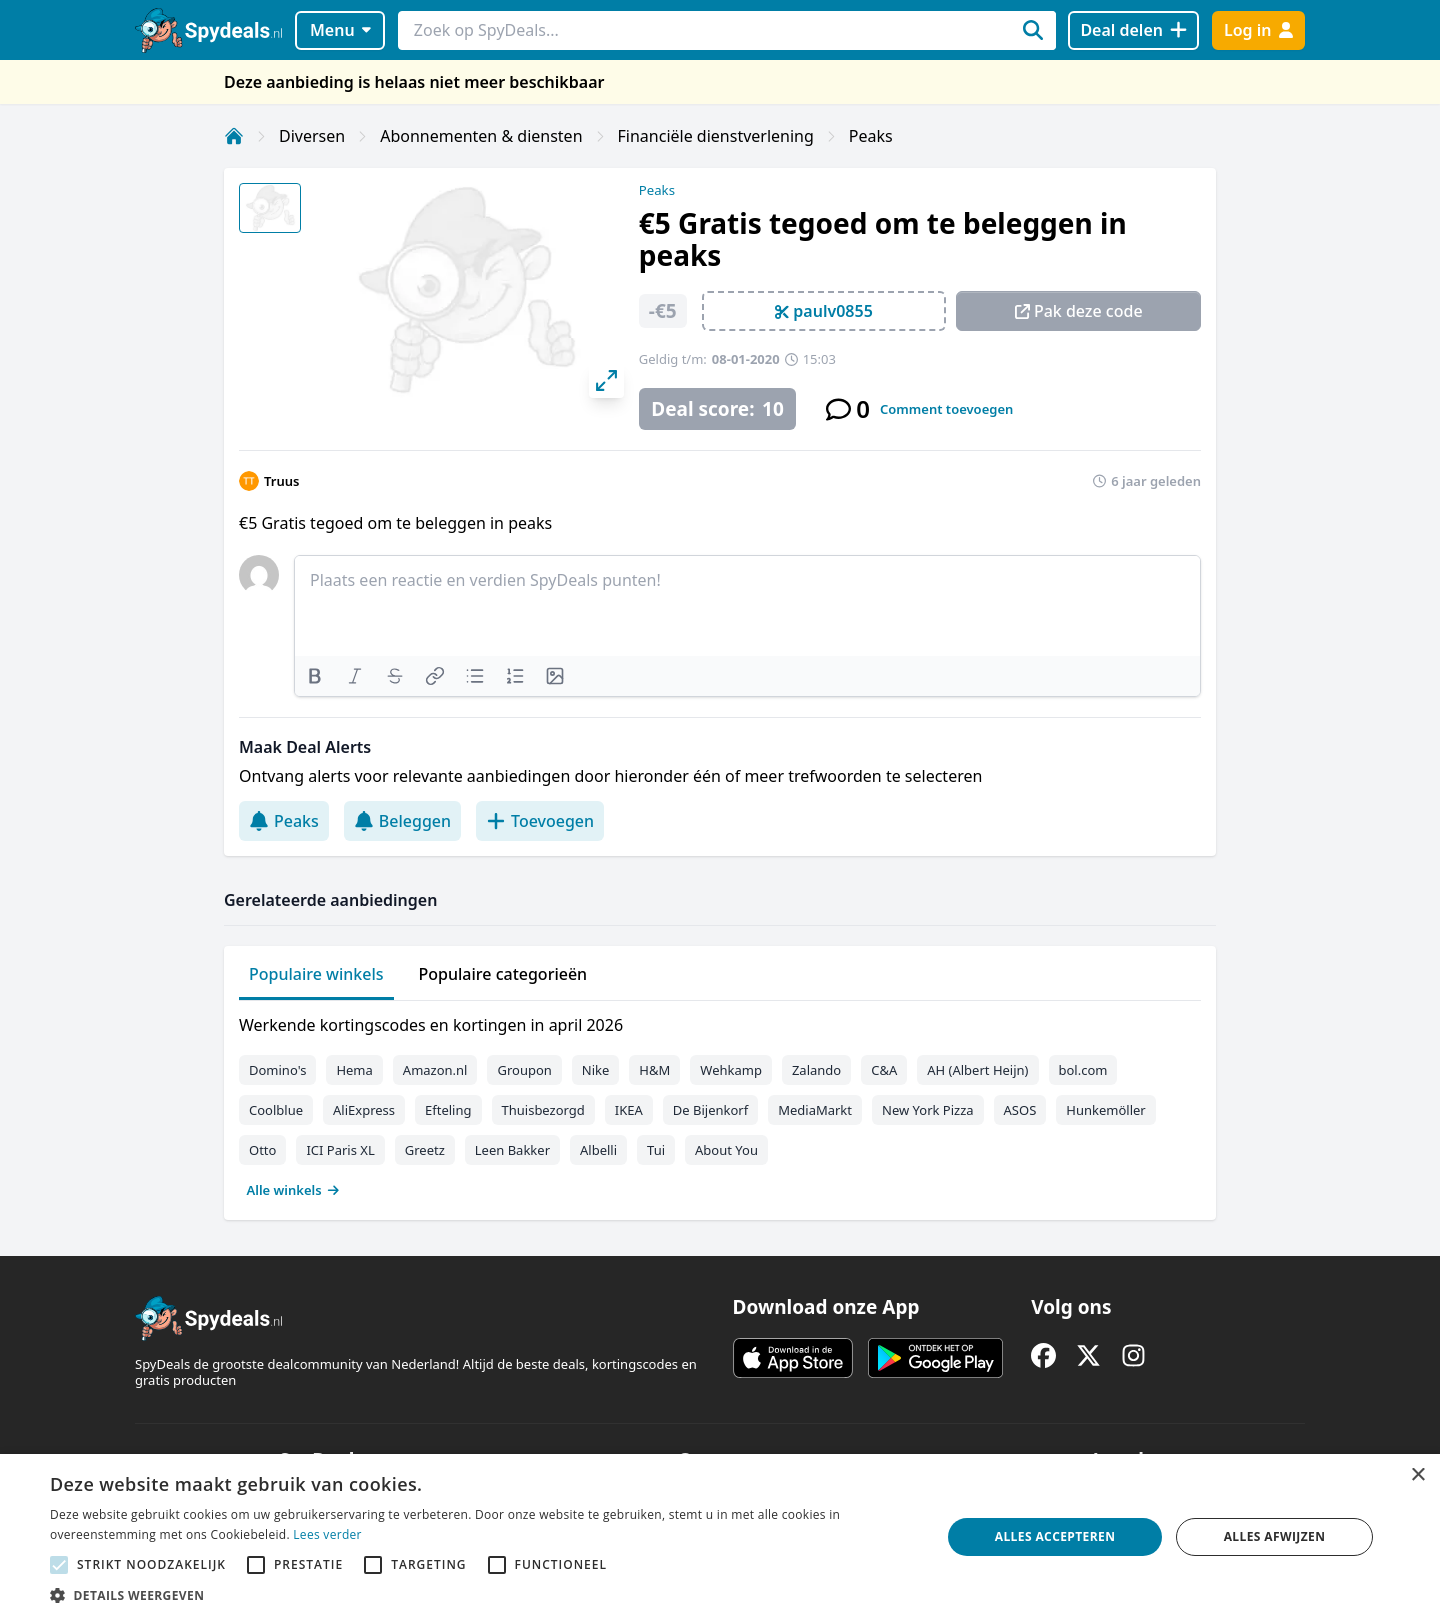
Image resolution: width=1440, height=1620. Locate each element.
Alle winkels (293, 1190)
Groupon (524, 1070)
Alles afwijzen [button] (1275, 1536)
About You (726, 1150)
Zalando (816, 1070)
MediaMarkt (815, 1110)
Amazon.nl (435, 1070)
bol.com (1083, 1070)
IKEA (629, 1110)
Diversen (312, 136)
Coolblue (276, 1110)
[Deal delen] (1133, 30)
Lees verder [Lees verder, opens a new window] (327, 1534)
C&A (884, 1070)
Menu (340, 30)
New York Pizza (928, 1110)
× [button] (1417, 1475)
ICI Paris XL (340, 1150)
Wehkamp (731, 1070)
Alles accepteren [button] (1055, 1536)
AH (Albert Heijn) (977, 1070)
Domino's (277, 1070)
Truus (281, 481)
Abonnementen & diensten (481, 136)
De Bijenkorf (710, 1110)
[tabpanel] (720, 1103)
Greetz (425, 1150)
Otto (262, 1150)
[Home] (234, 136)
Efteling (448, 1110)
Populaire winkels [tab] (316, 974)
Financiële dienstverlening (716, 136)
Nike (596, 1070)
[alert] (720, 1537)
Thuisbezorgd (543, 1110)
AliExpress (364, 1110)
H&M (654, 1070)
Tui (656, 1150)
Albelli (598, 1150)
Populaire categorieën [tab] (503, 974)
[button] (482, 1595)
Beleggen (402, 821)
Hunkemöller (1105, 1110)
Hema (354, 1070)
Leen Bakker (512, 1150)
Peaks (871, 136)
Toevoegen (540, 821)
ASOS (1020, 1110)
